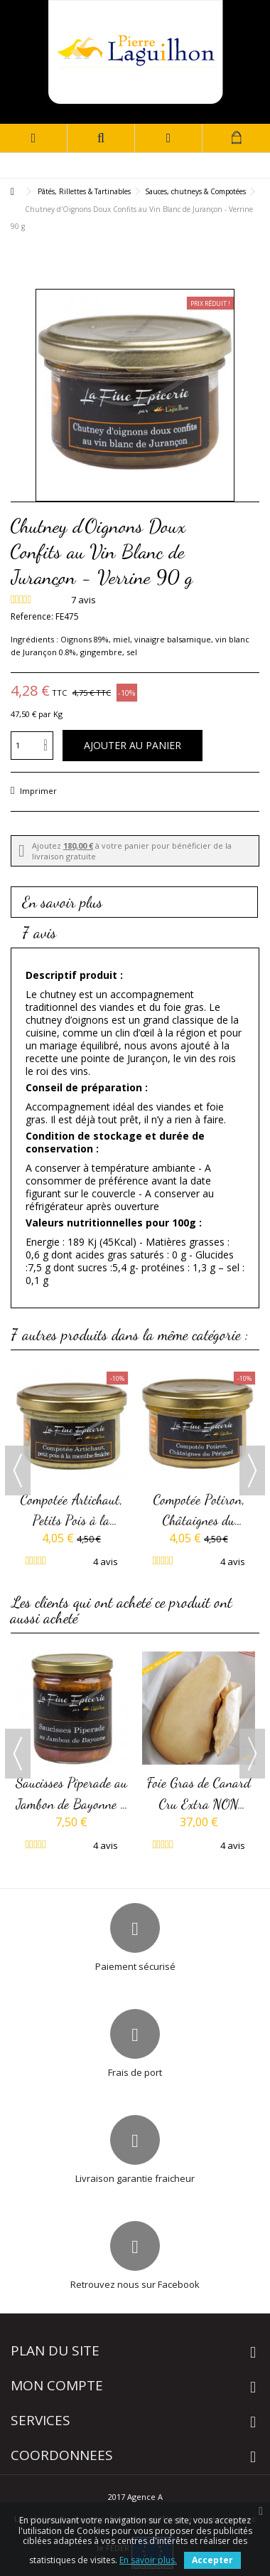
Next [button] (252, 1470)
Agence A (145, 2496)
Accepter (212, 2560)
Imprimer (37, 790)
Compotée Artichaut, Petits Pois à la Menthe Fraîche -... (71, 1511)
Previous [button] (18, 1470)
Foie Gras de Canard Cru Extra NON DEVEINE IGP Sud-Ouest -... (199, 1794)
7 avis (39, 932)
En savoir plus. (148, 2560)
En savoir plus (62, 902)
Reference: (32, 616)
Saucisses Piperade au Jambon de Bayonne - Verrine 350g (72, 1794)
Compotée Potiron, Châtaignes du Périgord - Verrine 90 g (199, 1511)
